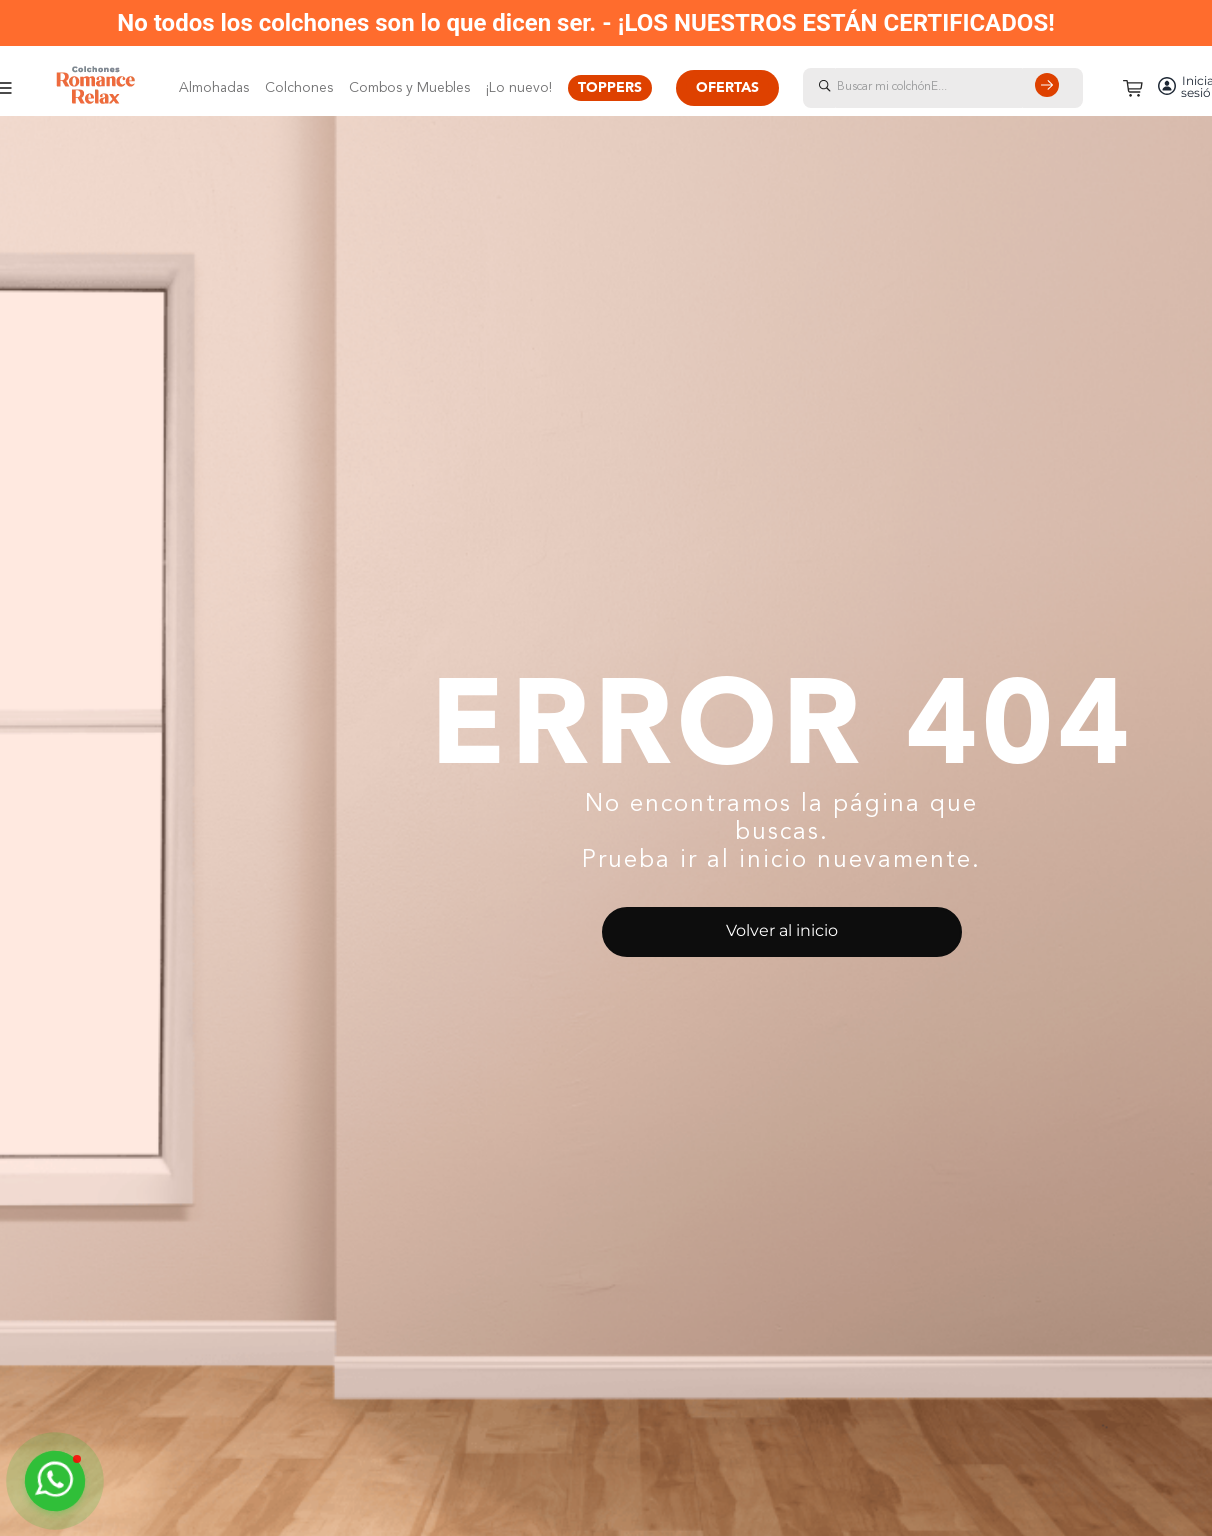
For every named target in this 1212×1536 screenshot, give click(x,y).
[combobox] (963, 88)
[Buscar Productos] (1051, 88)
